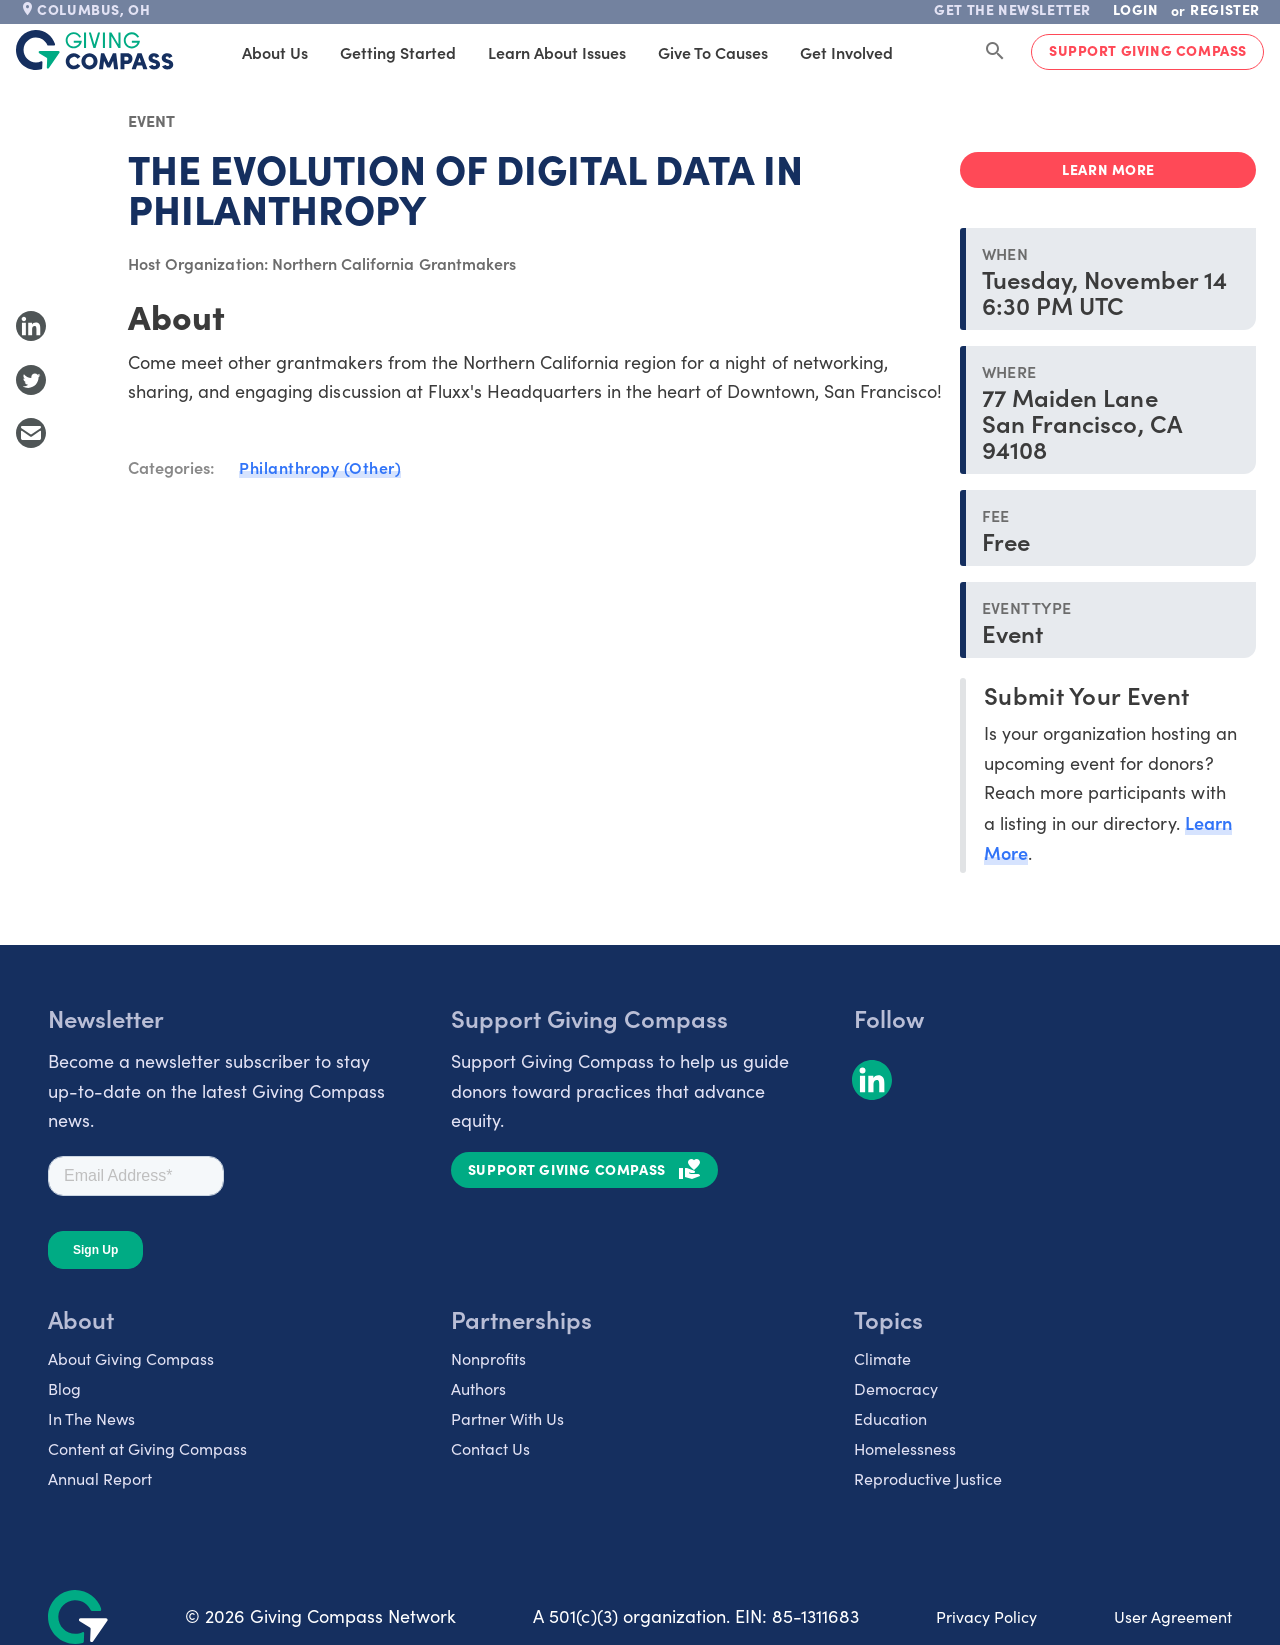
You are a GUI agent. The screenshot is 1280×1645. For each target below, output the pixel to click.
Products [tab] (922, 52)
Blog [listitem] (64, 1388)
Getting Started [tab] (363, 52)
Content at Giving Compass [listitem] (147, 1448)
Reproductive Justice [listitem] (928, 1478)
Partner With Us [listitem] (507, 1418)
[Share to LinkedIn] (31, 326)
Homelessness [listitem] (905, 1448)
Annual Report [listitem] (100, 1478)
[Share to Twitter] (31, 380)
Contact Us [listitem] (490, 1448)
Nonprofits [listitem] (488, 1358)
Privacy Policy (986, 1616)
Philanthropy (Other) (320, 467)
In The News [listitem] (91, 1418)
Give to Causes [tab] (678, 52)
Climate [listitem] (882, 1358)
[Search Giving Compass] (995, 52)
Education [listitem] (890, 1418)
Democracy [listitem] (896, 1388)
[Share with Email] (31, 433)
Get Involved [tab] (811, 52)
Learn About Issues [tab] (522, 52)
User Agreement (1173, 1616)
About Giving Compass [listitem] (131, 1358)
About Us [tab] (240, 52)
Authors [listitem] (478, 1388)
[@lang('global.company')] (95, 50)
